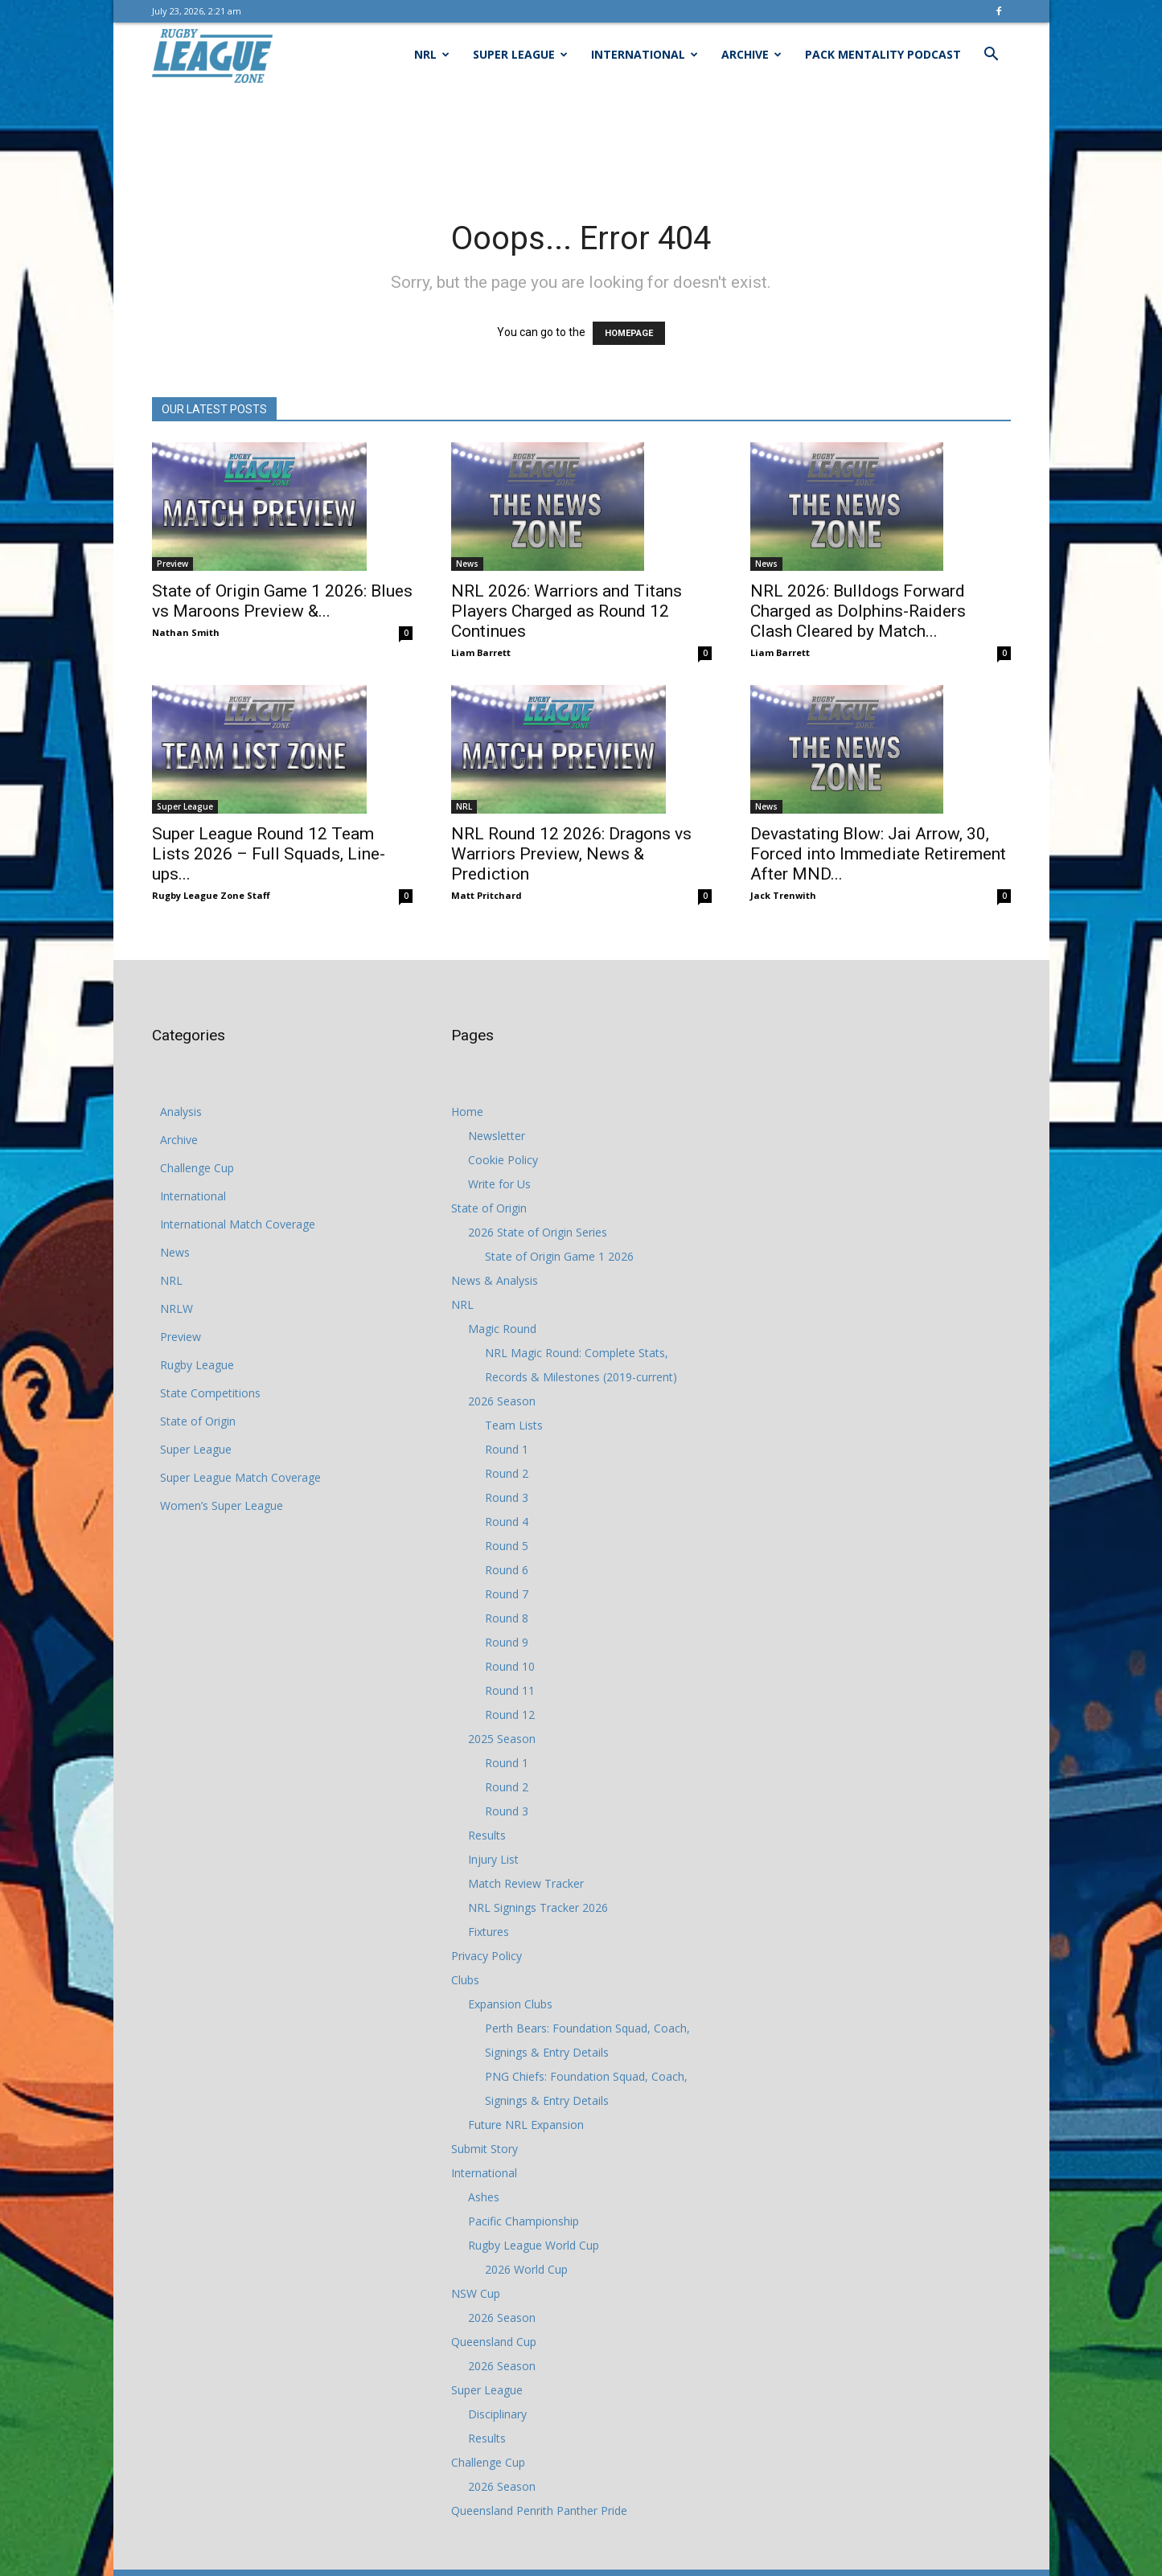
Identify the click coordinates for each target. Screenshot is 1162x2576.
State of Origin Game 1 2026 (559, 1256)
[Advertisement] (581, 142)
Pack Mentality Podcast (883, 54)
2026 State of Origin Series (537, 1232)
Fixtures (488, 1931)
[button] (991, 56)
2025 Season (502, 1738)
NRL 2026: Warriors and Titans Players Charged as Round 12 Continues (566, 611)
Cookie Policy (503, 1159)
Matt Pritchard (486, 895)
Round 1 (506, 1449)
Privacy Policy (486, 1955)
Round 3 (506, 1497)
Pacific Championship (523, 2221)
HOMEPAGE (629, 333)
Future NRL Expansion (526, 2124)
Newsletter (496, 1135)
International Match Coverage (237, 1224)
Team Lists (514, 1425)
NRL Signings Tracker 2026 (538, 1907)
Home (467, 1111)
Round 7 (506, 1594)
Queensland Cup (493, 2341)
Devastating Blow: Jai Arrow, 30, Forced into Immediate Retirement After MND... (878, 854)
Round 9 (506, 1642)
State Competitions (210, 1393)
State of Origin (198, 1421)
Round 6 (506, 1569)
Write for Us (499, 1184)
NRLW (176, 1308)
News (467, 563)
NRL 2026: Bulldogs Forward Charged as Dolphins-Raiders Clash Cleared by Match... (858, 611)
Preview (172, 563)
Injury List (493, 1859)
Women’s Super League (221, 1505)
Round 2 (506, 1473)
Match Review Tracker (526, 1883)
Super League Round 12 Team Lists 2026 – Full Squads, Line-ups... (268, 854)
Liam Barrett (481, 652)
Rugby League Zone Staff (211, 895)
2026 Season (502, 1401)
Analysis (181, 1111)
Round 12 (510, 1714)
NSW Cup (475, 2293)
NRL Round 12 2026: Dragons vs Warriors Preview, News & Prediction (571, 854)
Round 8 (506, 1618)
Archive (751, 54)
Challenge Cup (197, 1167)
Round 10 (510, 1666)
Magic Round (502, 1328)
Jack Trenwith (783, 895)
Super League (520, 54)
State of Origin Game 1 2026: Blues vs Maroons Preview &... (282, 601)
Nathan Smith (186, 632)
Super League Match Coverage (240, 1477)
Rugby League (197, 1364)
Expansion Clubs (510, 2004)
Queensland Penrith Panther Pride (539, 2510)
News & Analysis (494, 1280)
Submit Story (484, 2148)
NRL (432, 54)
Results (487, 1835)
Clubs (465, 1979)
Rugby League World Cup (533, 2245)
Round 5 (506, 1545)
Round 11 (510, 1690)
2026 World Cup (526, 2269)
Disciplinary (497, 2414)
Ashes (483, 2197)
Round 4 (506, 1521)
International (644, 54)
